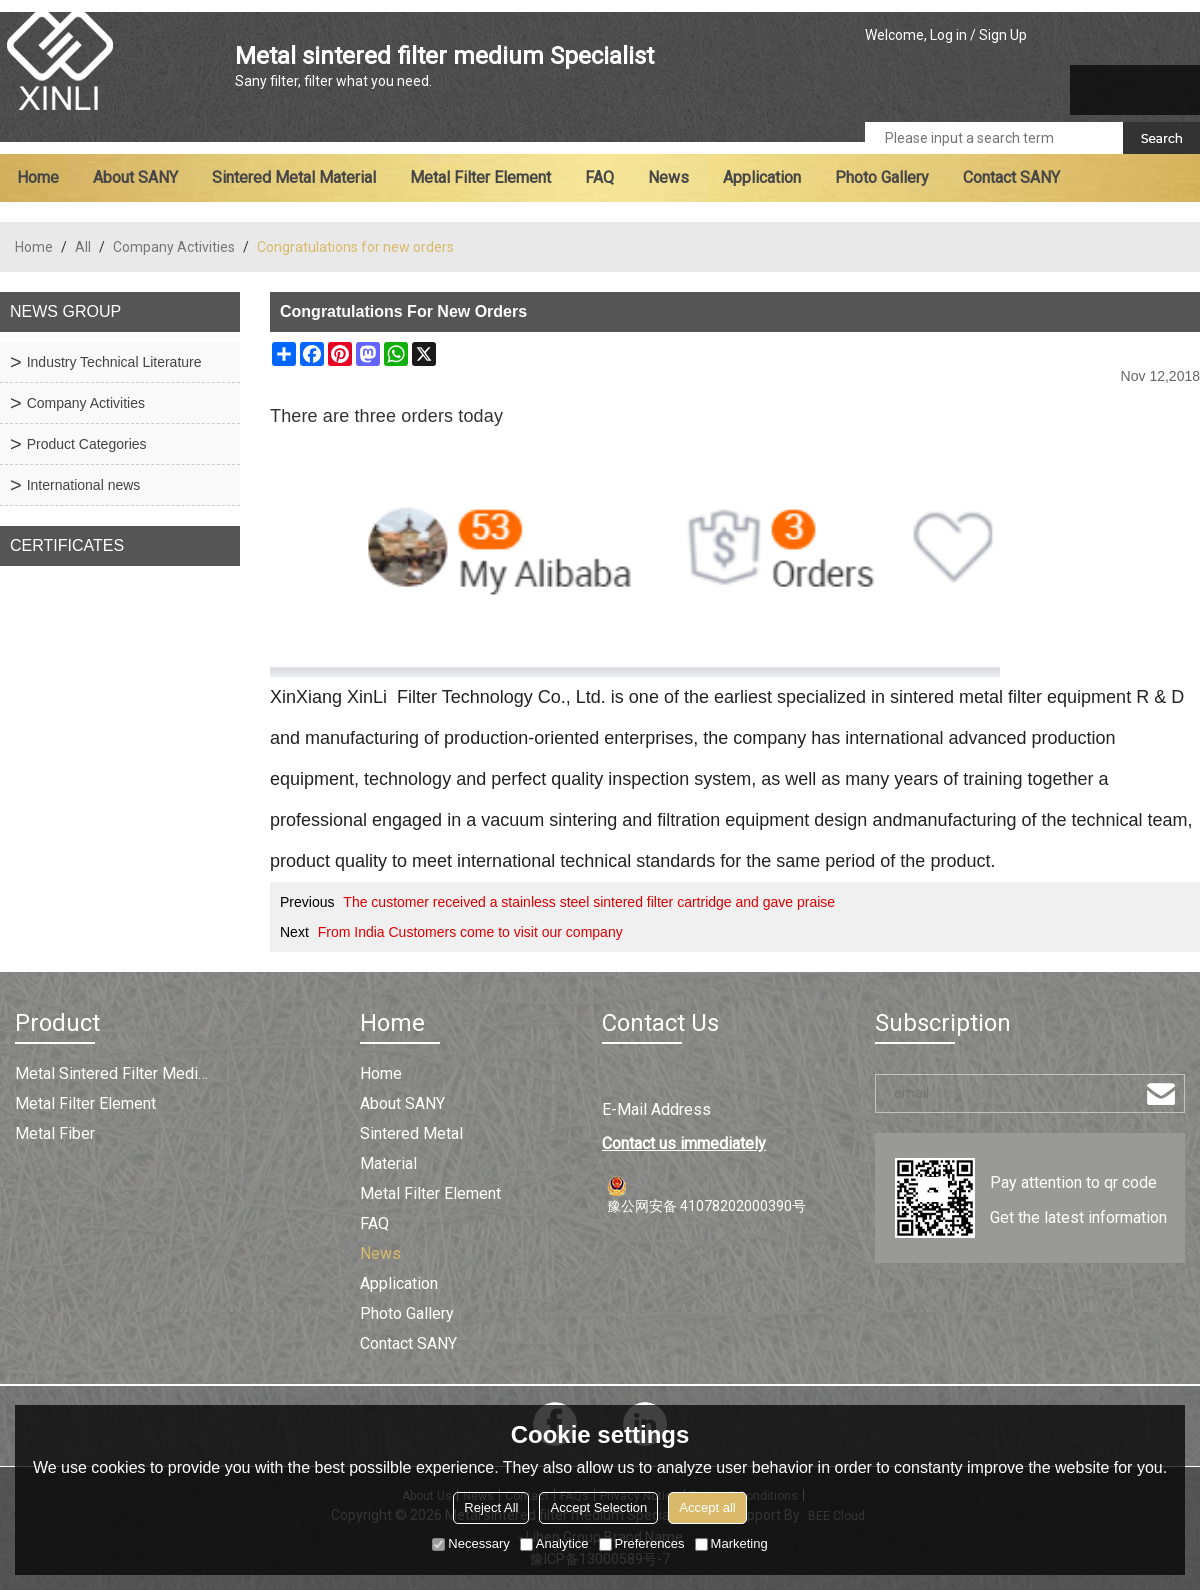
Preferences (642, 1543)
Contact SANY (1011, 177)
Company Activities (174, 247)
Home (38, 177)
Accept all (707, 1507)
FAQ (599, 177)
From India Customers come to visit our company (470, 932)
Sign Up (1003, 35)
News (668, 177)
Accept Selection (598, 1507)
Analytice (554, 1543)
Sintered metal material (294, 177)
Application (762, 177)
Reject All (491, 1507)
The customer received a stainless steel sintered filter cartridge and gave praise (589, 902)
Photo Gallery (882, 177)
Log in (948, 35)
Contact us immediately (684, 1143)
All (83, 247)
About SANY (135, 177)
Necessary (470, 1543)
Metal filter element (480, 177)
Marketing (731, 1543)
